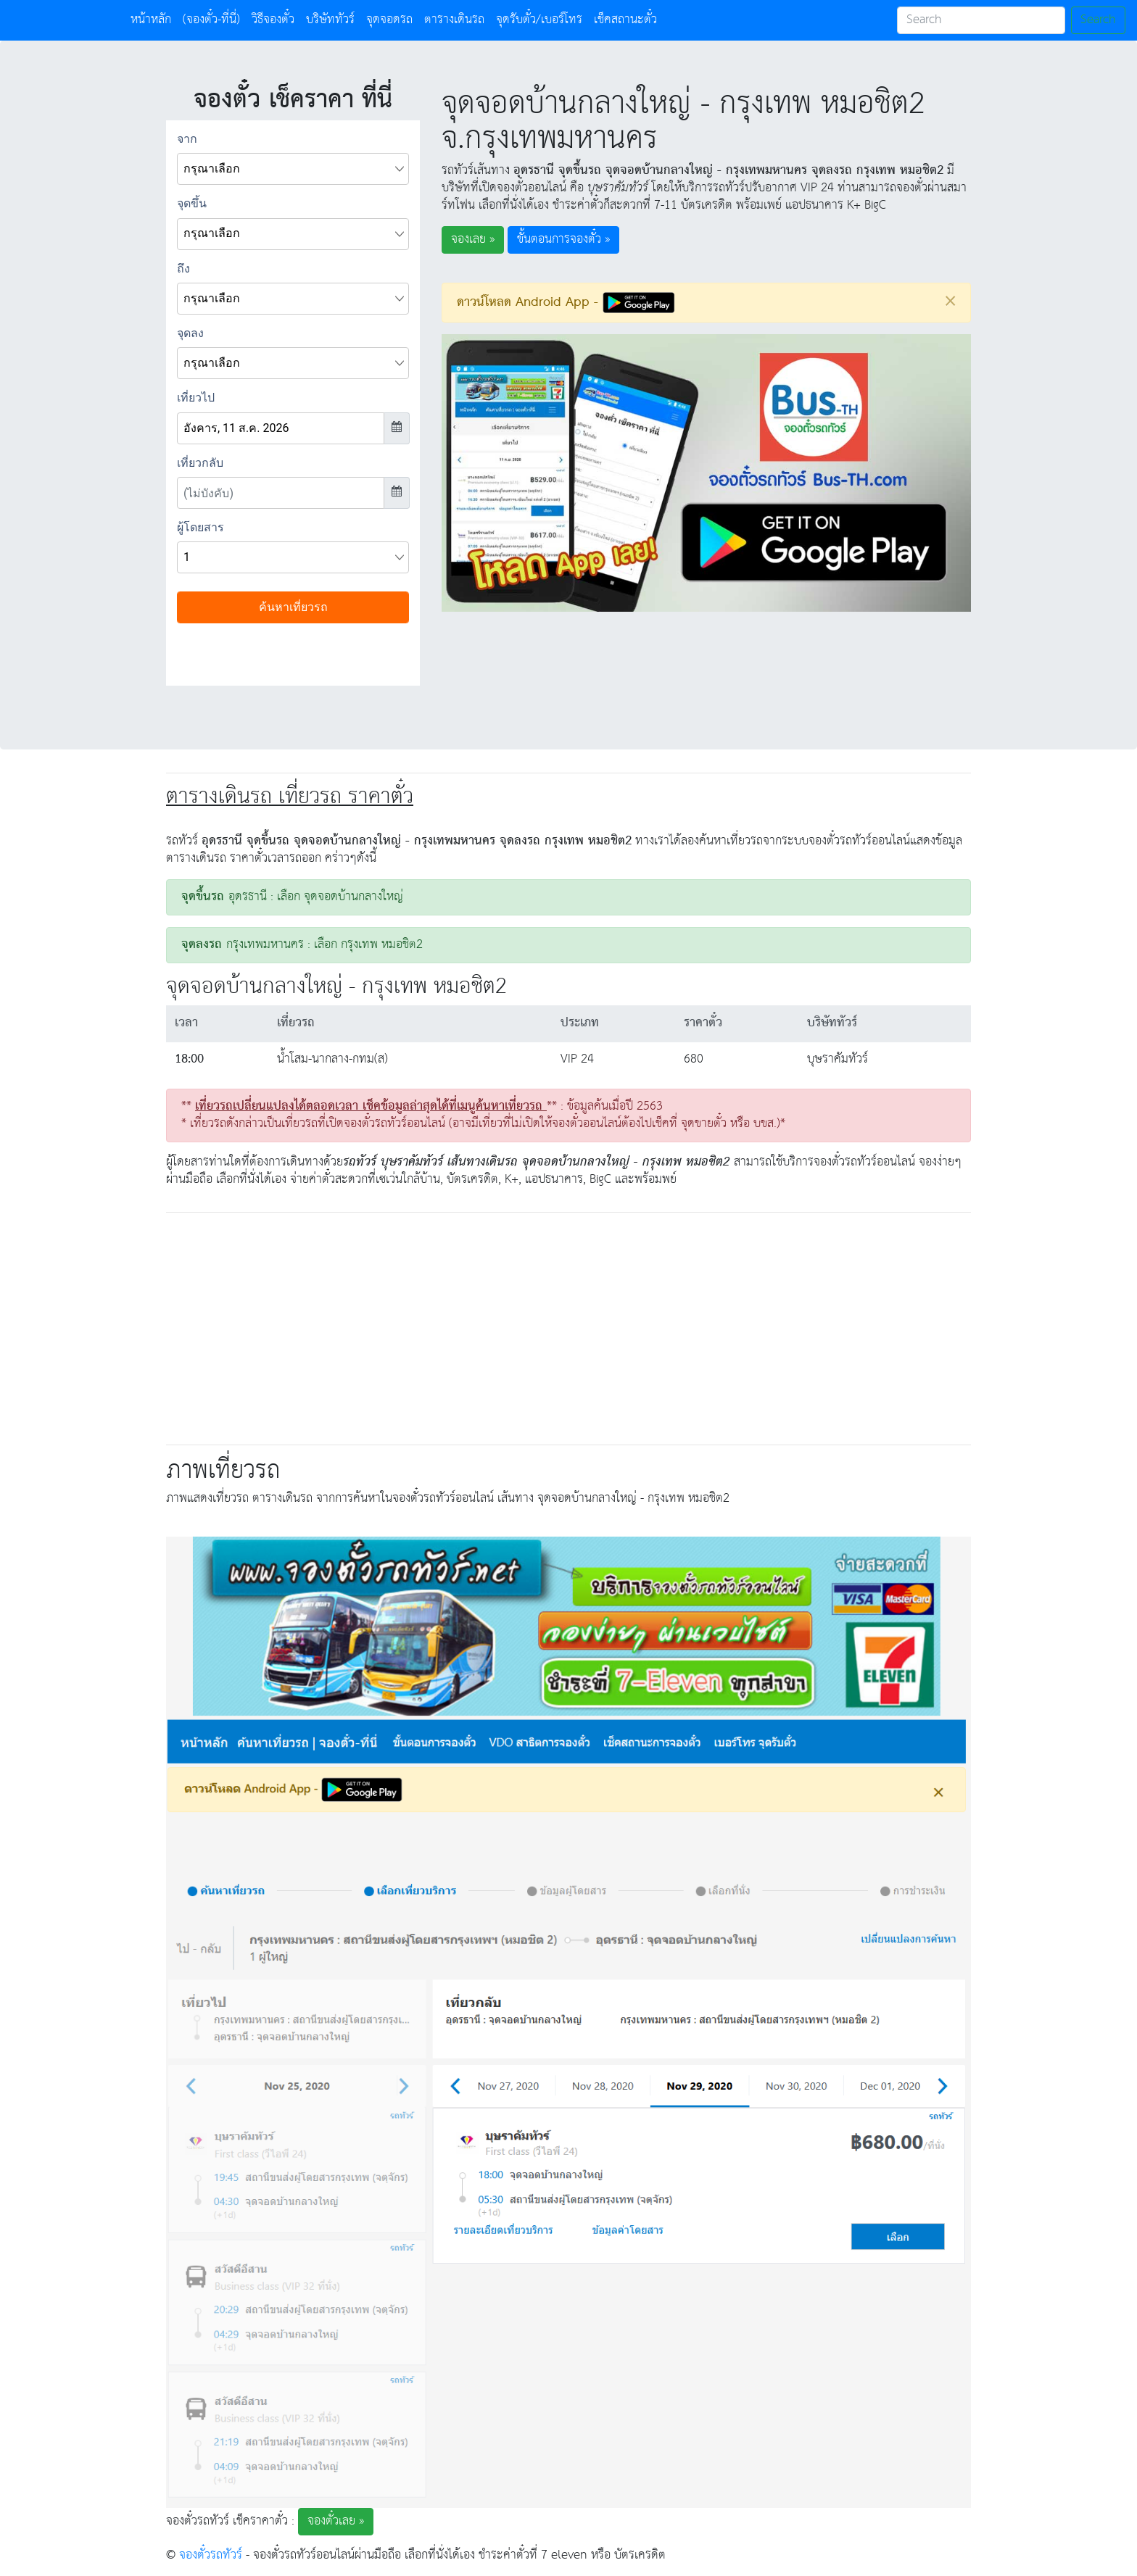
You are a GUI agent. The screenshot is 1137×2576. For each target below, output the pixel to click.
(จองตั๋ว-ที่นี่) (211, 20)
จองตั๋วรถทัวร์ (210, 2555)
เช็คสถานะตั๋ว (625, 20)
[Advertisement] (568, 1325)
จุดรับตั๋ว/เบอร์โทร (539, 20)
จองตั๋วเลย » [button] (335, 2521)
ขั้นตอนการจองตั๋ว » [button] (563, 239)
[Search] (981, 20)
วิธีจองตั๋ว (273, 20)
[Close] (950, 300)
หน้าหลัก (154, 20)
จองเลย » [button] (473, 239)
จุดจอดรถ (389, 20)
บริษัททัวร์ (330, 20)
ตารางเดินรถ (454, 20)
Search (1098, 20)
